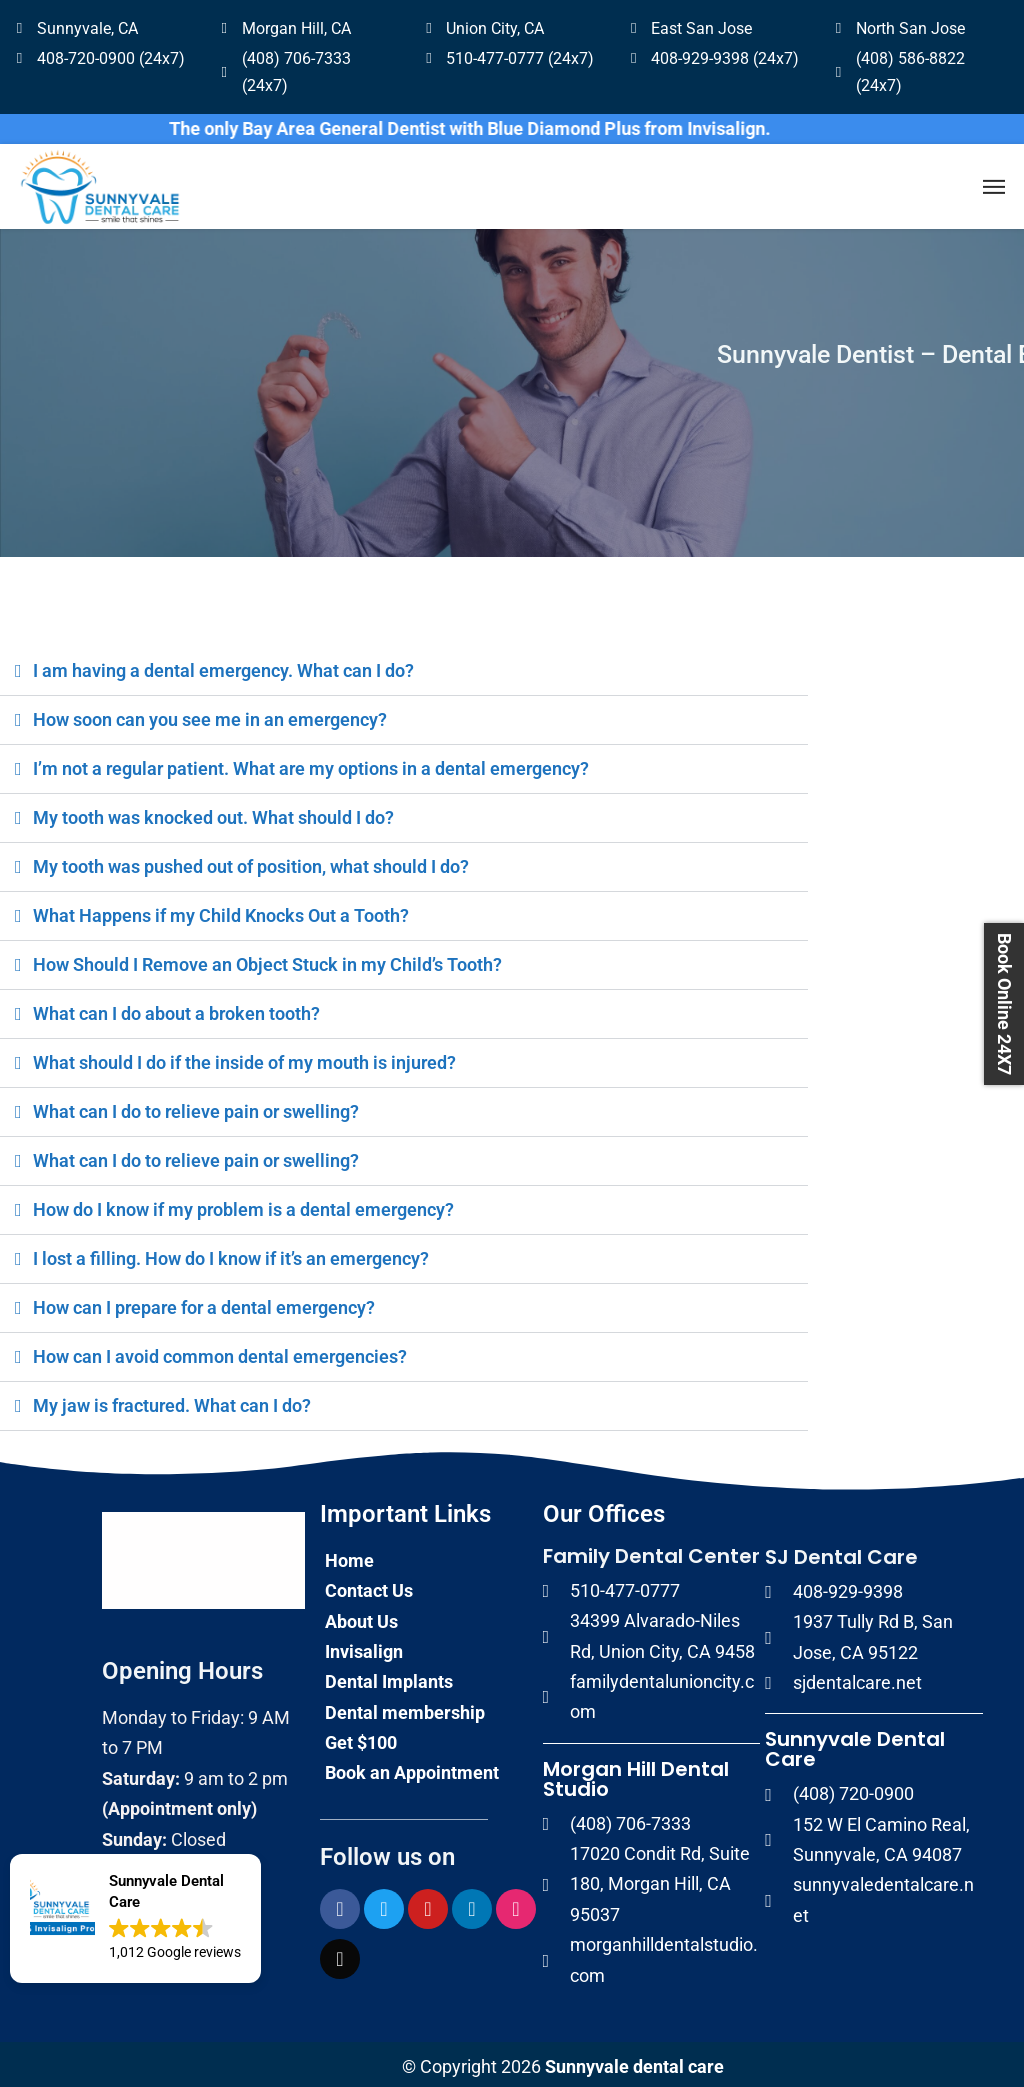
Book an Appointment (412, 1767)
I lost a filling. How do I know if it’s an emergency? (231, 1253)
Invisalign (364, 1646)
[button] (135, 1918)
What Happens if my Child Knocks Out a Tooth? (221, 910)
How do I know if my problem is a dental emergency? (243, 1204)
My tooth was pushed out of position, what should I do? (251, 861)
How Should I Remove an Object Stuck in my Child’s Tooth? (267, 959)
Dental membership (405, 1707)
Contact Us (369, 1585)
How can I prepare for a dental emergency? (204, 1302)
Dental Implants (389, 1676)
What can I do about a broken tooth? (176, 1008)
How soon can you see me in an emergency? (210, 714)
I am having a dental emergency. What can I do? (223, 665)
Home (349, 1555)
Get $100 (361, 1737)
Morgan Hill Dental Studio (636, 1774)
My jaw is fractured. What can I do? (172, 1400)
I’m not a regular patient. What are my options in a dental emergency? (311, 763)
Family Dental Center (651, 1551)
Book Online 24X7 (1004, 1004)
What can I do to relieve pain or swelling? (196, 1106)
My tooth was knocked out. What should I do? (213, 812)
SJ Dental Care (841, 1552)
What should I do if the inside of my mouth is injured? (244, 1057)
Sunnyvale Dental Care (855, 1744)
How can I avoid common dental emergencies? (220, 1351)
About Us (361, 1616)
